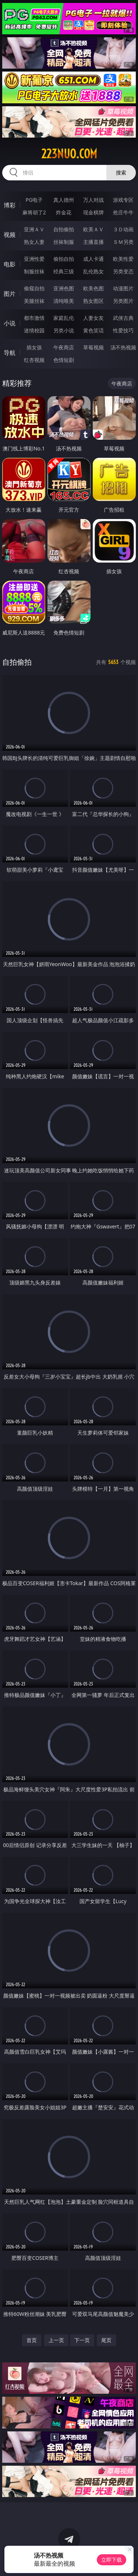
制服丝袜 (34, 271)
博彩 (9, 205)
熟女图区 (93, 300)
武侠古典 (123, 317)
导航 (9, 353)
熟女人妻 (34, 241)
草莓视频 (93, 347)
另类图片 (123, 300)
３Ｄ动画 (123, 229)
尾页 (106, 2340)
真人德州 (63, 199)
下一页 (82, 2340)
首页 (31, 2340)
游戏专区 (123, 199)
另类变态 (123, 271)
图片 (9, 294)
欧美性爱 (123, 258)
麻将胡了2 (34, 212)
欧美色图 (93, 288)
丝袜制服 (63, 241)
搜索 (121, 172)
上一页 (56, 2340)
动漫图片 (123, 288)
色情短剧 (63, 359)
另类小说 (63, 330)
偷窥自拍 (34, 288)
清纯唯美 (63, 300)
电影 (9, 264)
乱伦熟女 (93, 271)
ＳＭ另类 (123, 241)
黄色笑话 (93, 330)
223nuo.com (69, 153)
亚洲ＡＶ (34, 229)
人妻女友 (93, 317)
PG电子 (34, 199)
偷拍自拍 (63, 258)
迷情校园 (34, 330)
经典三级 (63, 271)
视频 (9, 235)
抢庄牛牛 (123, 212)
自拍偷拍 (63, 229)
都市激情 (34, 317)
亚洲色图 (63, 288)
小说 (9, 323)
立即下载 (111, 2559)
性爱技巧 (123, 330)
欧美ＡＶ (93, 229)
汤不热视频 (123, 347)
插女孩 (34, 347)
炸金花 (63, 212)
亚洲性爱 (34, 258)
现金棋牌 (93, 212)
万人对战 (93, 199)
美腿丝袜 (34, 300)
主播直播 (93, 241)
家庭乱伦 (63, 317)
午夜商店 (63, 347)
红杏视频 (34, 359)
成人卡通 (93, 258)
